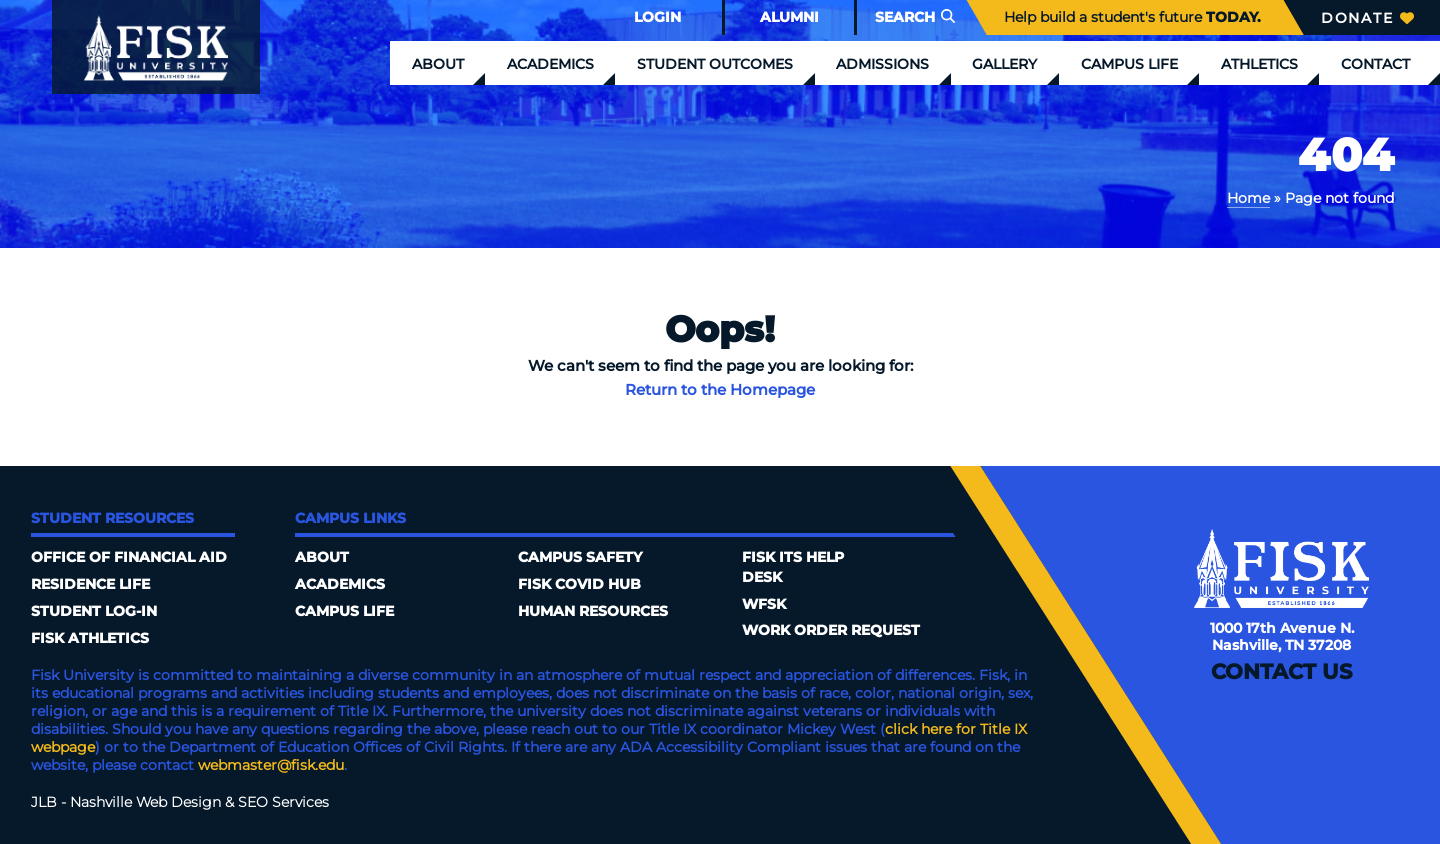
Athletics (1259, 64)
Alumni (789, 17)
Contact (1375, 64)
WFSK (764, 604)
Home (1248, 198)
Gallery (1004, 64)
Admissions (882, 64)
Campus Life (1129, 64)
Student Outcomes (715, 64)
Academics (550, 64)
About (438, 64)
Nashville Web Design (145, 802)
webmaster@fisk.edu (271, 765)
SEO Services (283, 802)
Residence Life (90, 584)
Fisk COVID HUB (579, 584)
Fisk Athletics (90, 638)
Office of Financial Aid (129, 557)
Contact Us (1281, 671)
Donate (1367, 18)
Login (657, 17)
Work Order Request (831, 630)
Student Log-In (94, 611)
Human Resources (593, 611)
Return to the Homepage (720, 389)
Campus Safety (580, 557)
